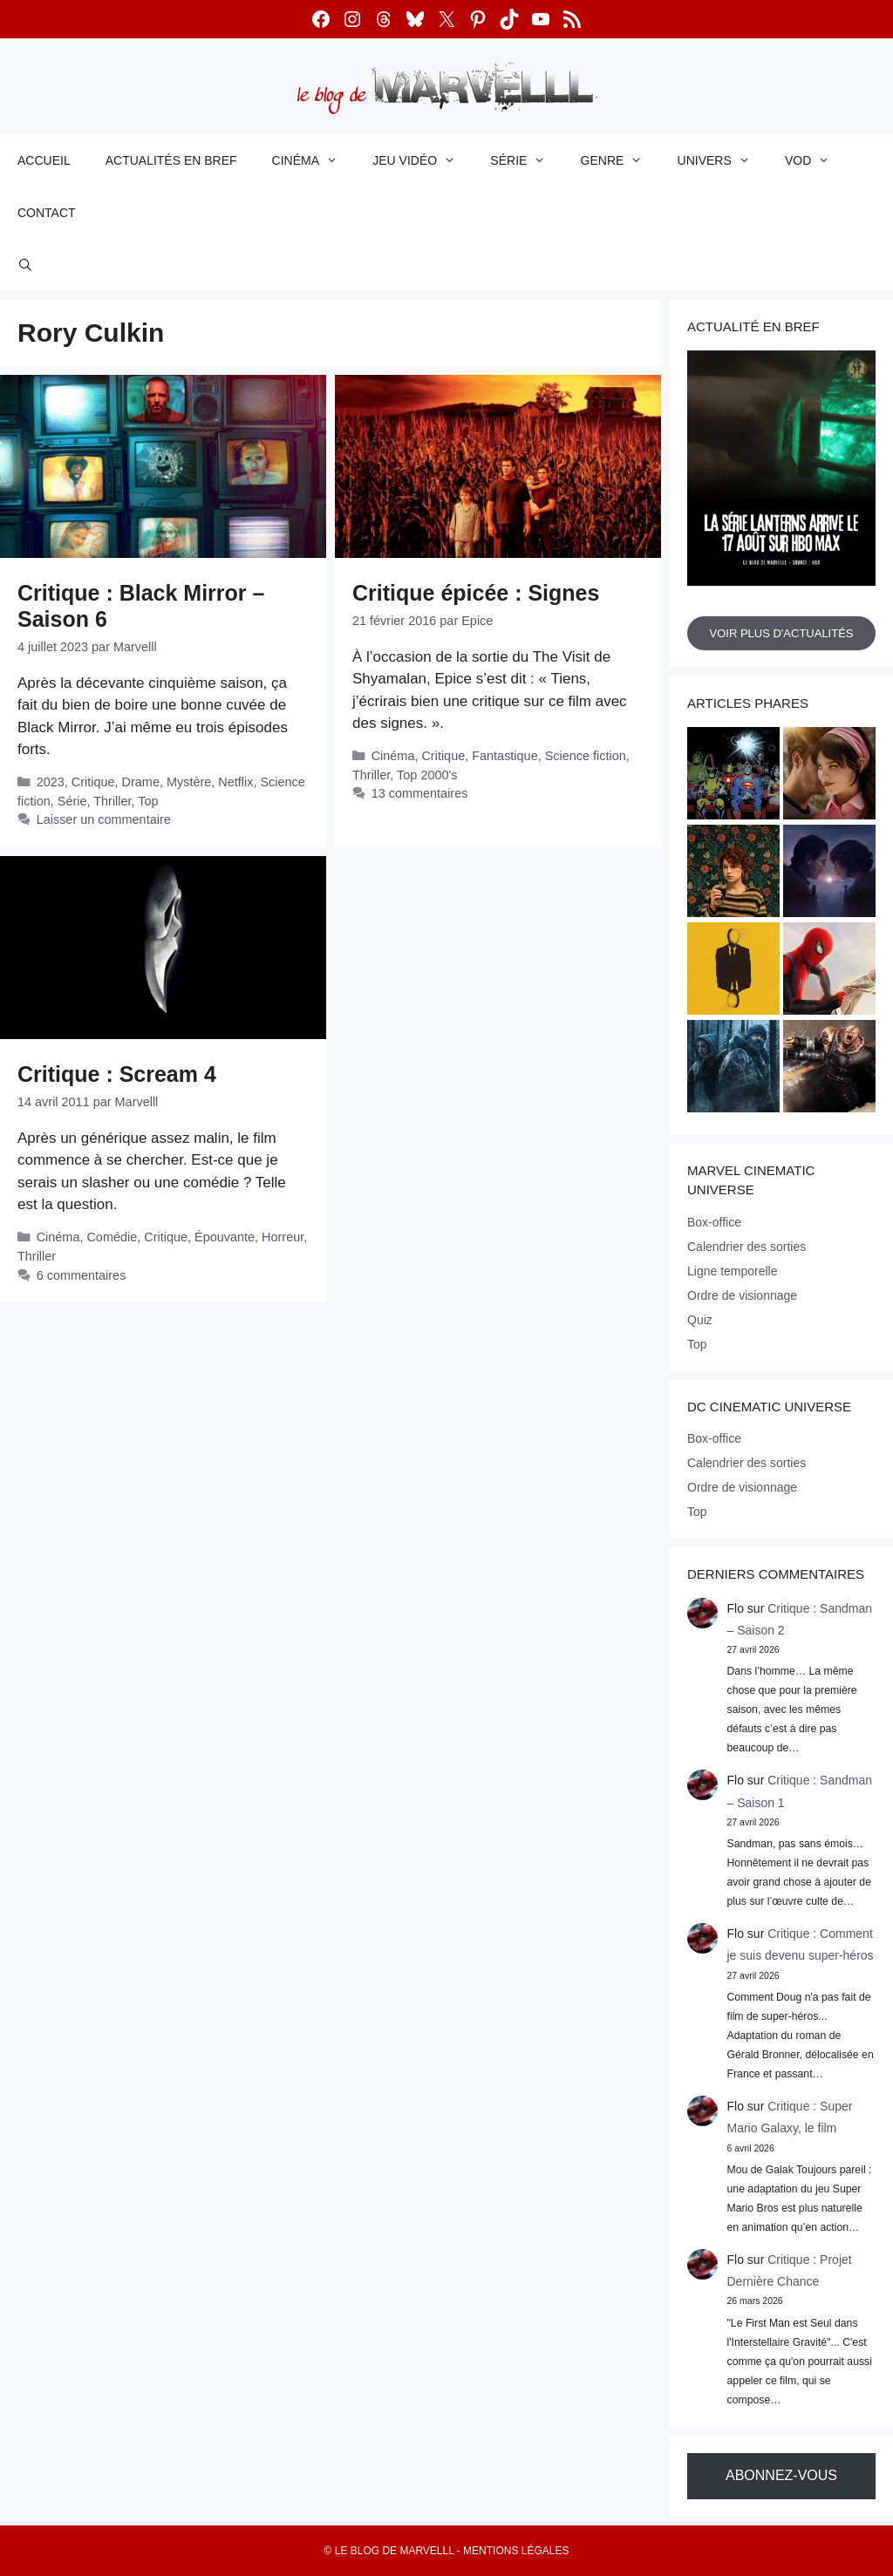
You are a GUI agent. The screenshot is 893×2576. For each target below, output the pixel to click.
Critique (93, 782)
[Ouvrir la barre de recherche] (25, 265)
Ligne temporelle (732, 1271)
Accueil (44, 160)
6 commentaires (81, 1275)
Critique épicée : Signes (475, 593)
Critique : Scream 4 (116, 1074)
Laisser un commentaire (104, 819)
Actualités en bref (171, 160)
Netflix (235, 782)
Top (148, 801)
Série (526, 160)
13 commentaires (420, 793)
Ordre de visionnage (742, 1295)
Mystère (189, 782)
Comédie (111, 1237)
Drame (141, 782)
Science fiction (585, 756)
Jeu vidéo (422, 160)
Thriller (112, 801)
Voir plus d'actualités (781, 633)
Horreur (282, 1237)
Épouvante (224, 1237)
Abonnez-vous (781, 2475)
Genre (620, 160)
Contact (46, 213)
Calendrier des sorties (746, 1247)
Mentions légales (516, 2551)
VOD (816, 160)
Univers (722, 160)
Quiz (699, 1320)
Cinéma (314, 160)
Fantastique (504, 756)
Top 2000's (427, 775)
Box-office (714, 1222)
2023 (51, 782)
